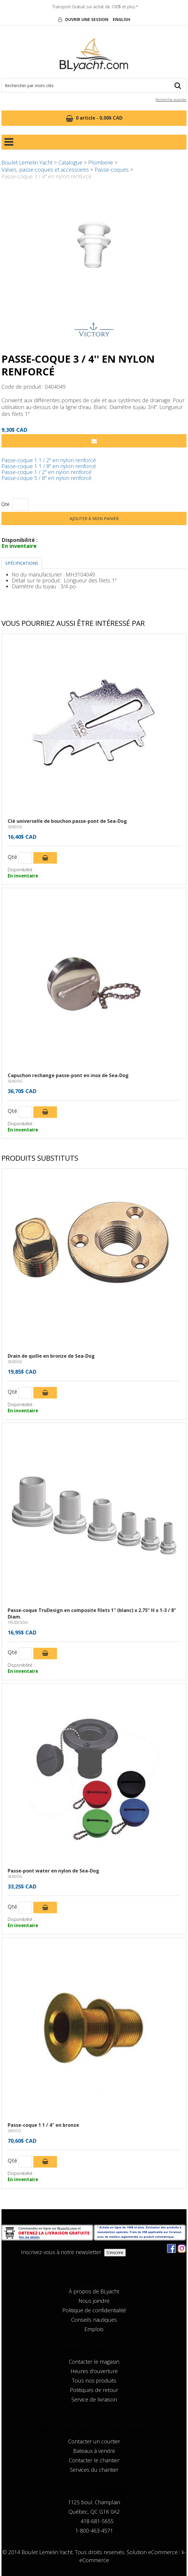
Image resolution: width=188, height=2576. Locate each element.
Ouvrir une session (86, 19)
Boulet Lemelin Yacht (27, 162)
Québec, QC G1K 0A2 (94, 2511)
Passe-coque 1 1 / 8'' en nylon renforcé (48, 466)
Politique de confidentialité (94, 2310)
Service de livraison (94, 2399)
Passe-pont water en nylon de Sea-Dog (53, 1870)
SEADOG (15, 826)
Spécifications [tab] (21, 563)
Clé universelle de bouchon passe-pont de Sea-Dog (67, 821)
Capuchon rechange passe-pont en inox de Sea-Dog (68, 1075)
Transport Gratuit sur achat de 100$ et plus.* (95, 6)
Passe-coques (112, 169)
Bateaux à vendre (94, 2450)
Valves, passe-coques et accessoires (45, 169)
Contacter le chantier (94, 2460)
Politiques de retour (94, 2389)
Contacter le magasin (94, 2361)
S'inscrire (115, 2252)
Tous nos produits (94, 2380)
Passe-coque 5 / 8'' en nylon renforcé (46, 477)
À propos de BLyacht (94, 2291)
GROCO (14, 2130)
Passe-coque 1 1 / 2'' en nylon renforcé (48, 460)
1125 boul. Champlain (94, 2502)
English (121, 19)
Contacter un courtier (94, 2441)
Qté (5, 504)
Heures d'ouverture (94, 2371)
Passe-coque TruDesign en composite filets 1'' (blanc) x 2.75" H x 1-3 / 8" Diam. (92, 1613)
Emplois (94, 2329)
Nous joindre (94, 2300)
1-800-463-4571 (94, 2530)
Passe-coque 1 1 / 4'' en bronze (43, 2125)
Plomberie (100, 162)
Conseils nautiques (94, 2319)
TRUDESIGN (18, 1622)
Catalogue (70, 162)
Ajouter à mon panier (94, 518)
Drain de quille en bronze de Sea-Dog (51, 1356)
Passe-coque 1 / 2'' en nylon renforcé (46, 472)
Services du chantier (94, 2469)
